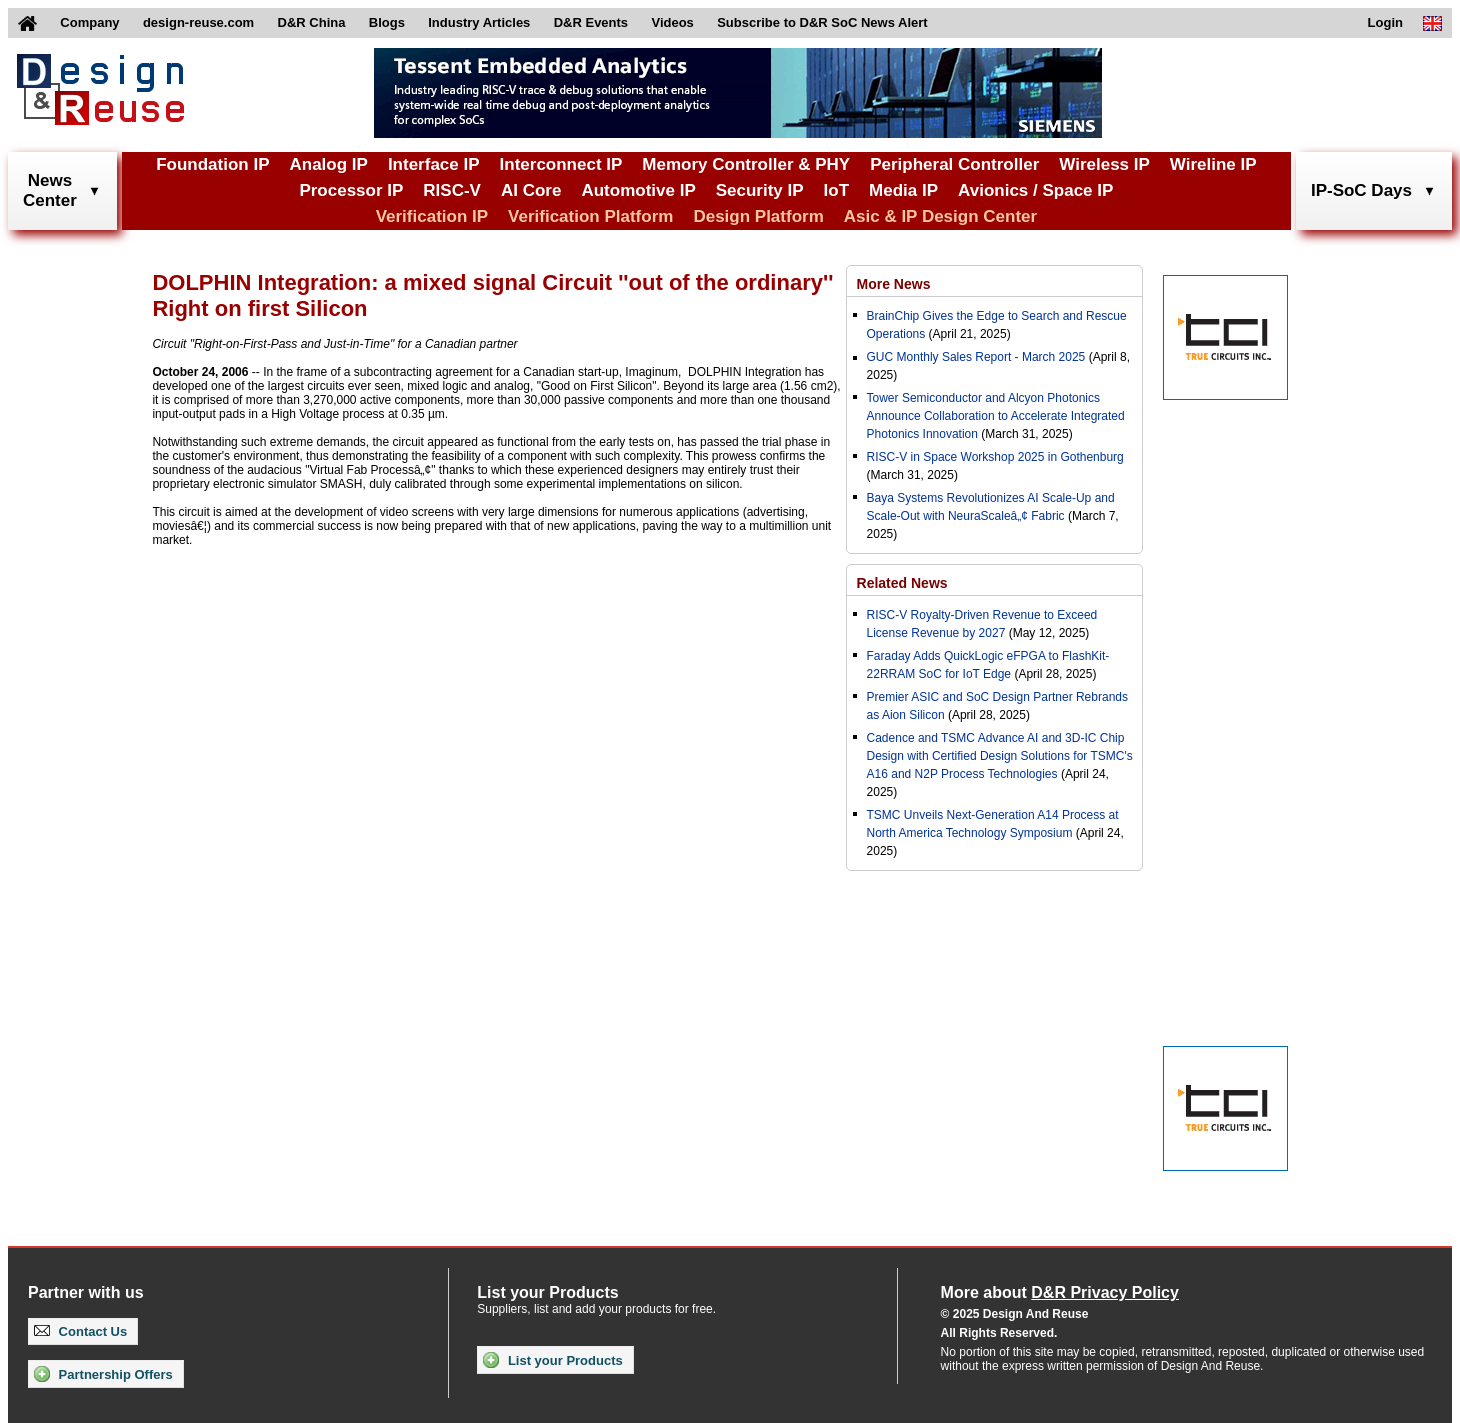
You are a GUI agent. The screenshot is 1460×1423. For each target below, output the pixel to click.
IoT (837, 190)
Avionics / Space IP (1035, 190)
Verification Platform (590, 216)
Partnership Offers (103, 1374)
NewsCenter (50, 190)
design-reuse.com (198, 22)
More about (1060, 1292)
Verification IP (432, 216)
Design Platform (758, 216)
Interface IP (434, 164)
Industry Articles (479, 22)
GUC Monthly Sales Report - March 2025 (976, 357)
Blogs (387, 22)
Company (89, 22)
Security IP (760, 190)
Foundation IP (212, 164)
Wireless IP (1104, 164)
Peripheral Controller (954, 164)
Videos (672, 22)
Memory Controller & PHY (746, 164)
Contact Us (80, 1331)
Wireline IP (1213, 164)
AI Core (531, 190)
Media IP (903, 190)
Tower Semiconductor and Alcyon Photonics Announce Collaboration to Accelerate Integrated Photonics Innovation (996, 416)
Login (1385, 22)
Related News (902, 583)
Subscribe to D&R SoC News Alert (822, 22)
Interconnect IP (561, 164)
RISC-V (452, 190)
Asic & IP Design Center (940, 216)
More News (894, 284)
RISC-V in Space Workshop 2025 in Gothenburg (995, 457)
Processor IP (351, 190)
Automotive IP (638, 190)
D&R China (312, 22)
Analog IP (328, 164)
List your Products (552, 1360)
